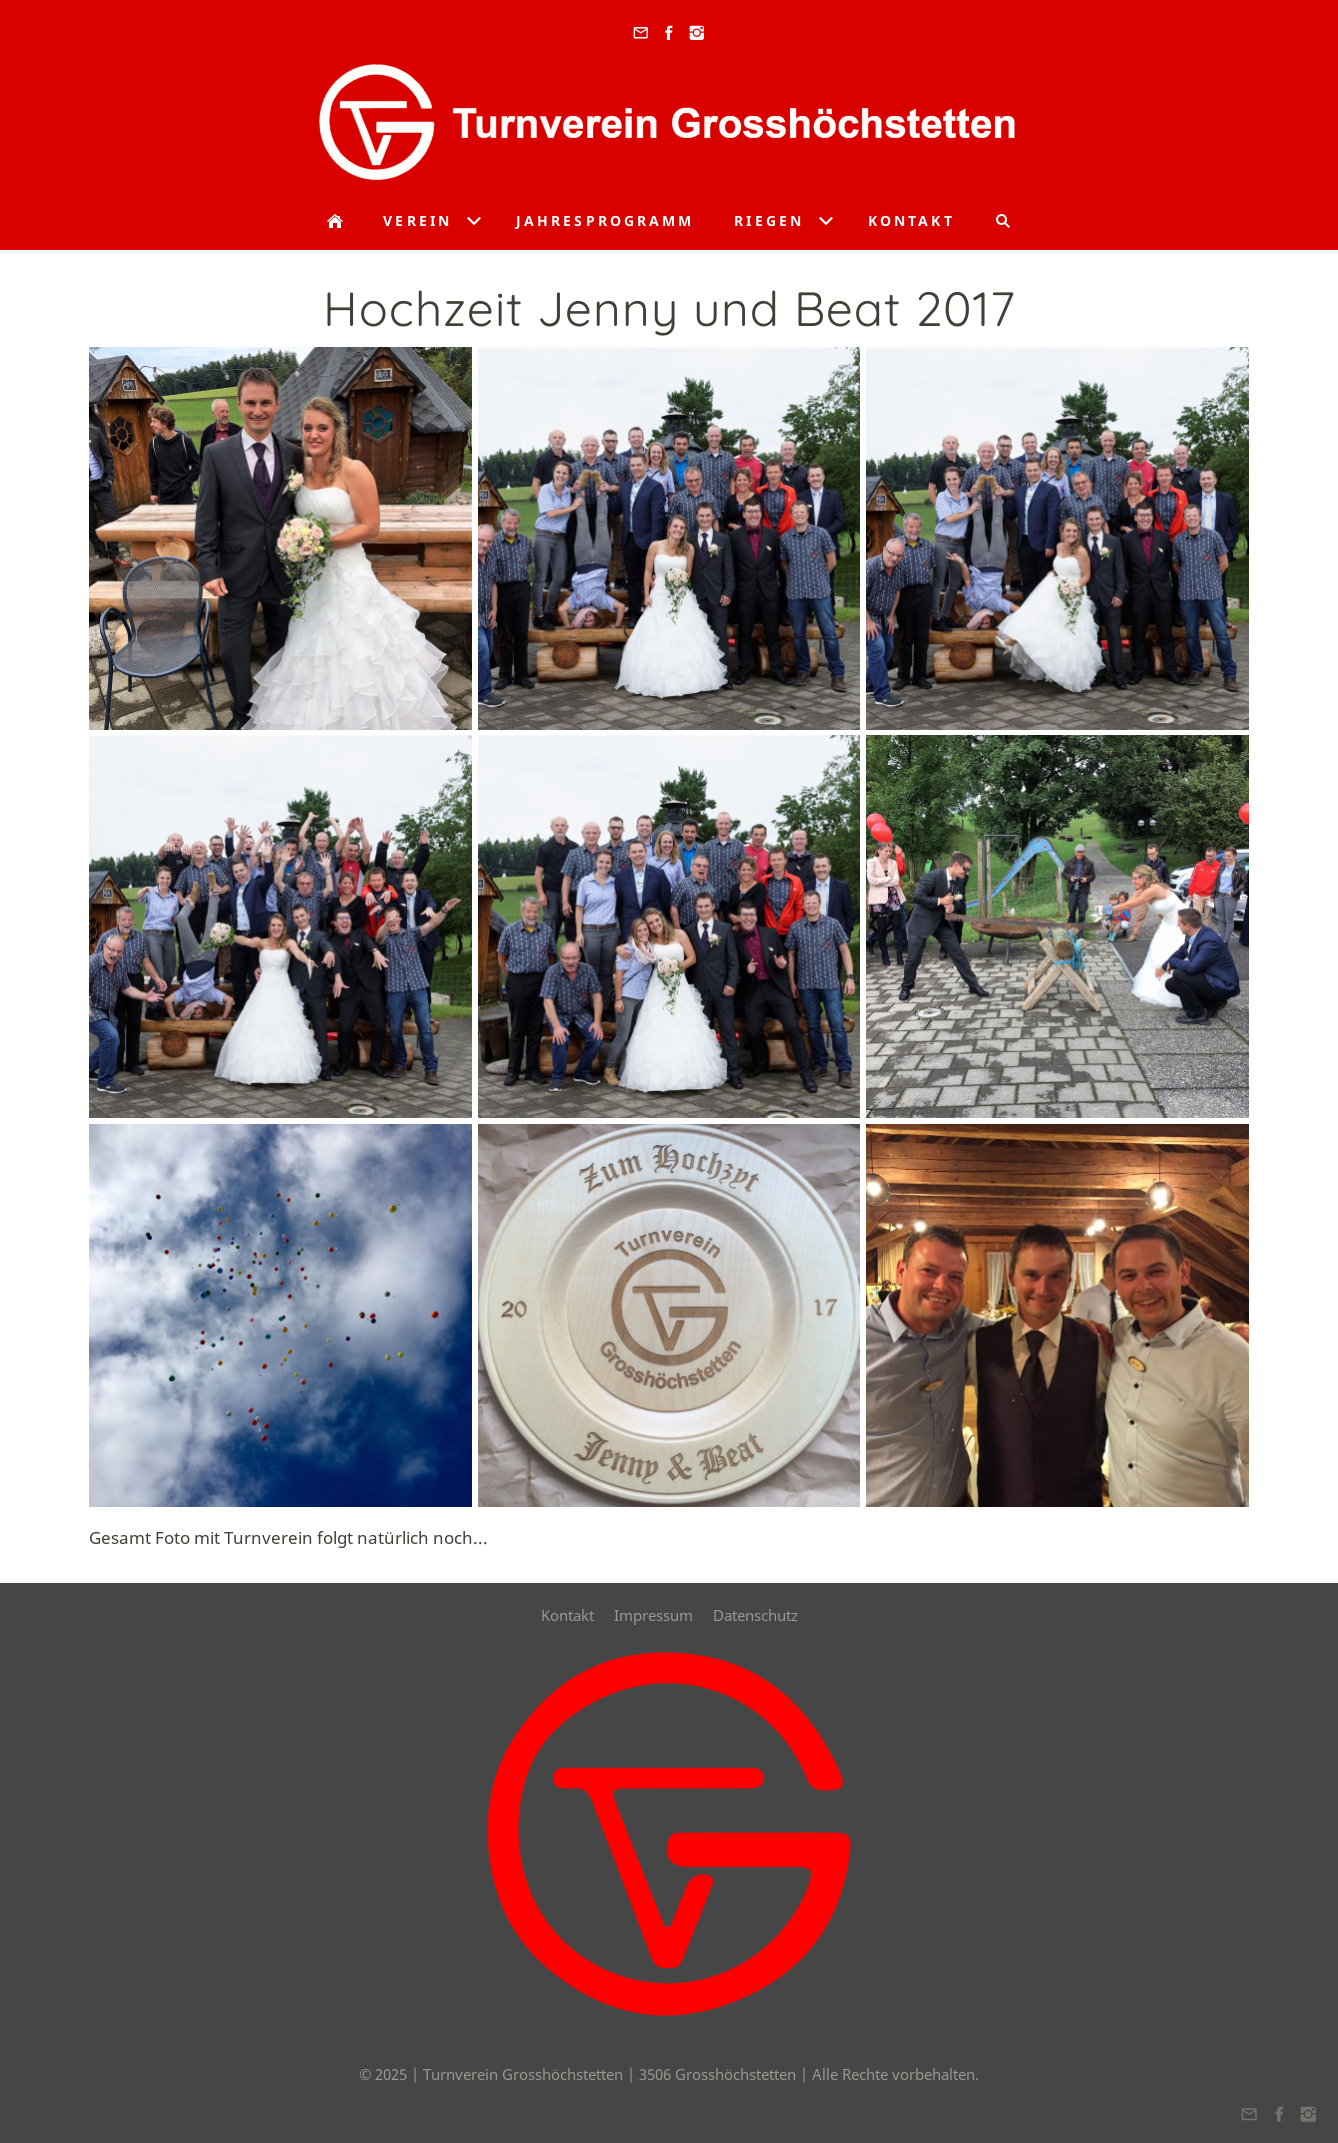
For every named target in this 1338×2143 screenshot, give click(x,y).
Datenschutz (755, 1615)
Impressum (653, 1615)
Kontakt (567, 1615)
